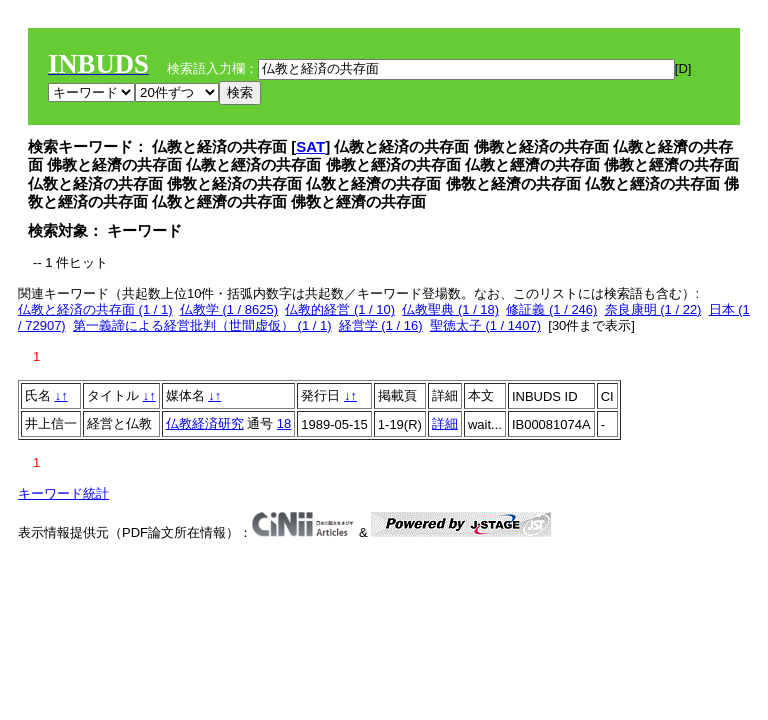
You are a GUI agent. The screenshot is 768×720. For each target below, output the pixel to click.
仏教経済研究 (205, 423)
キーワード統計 (63, 493)
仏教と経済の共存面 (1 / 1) (95, 309)
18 (284, 423)
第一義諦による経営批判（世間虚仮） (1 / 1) (202, 325)
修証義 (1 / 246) (551, 309)
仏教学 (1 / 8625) (229, 309)
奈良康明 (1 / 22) (653, 309)
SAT (310, 146)
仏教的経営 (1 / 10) (340, 309)
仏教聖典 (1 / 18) (450, 309)
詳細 (445, 423)
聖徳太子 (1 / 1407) (485, 325)
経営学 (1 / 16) (381, 325)
